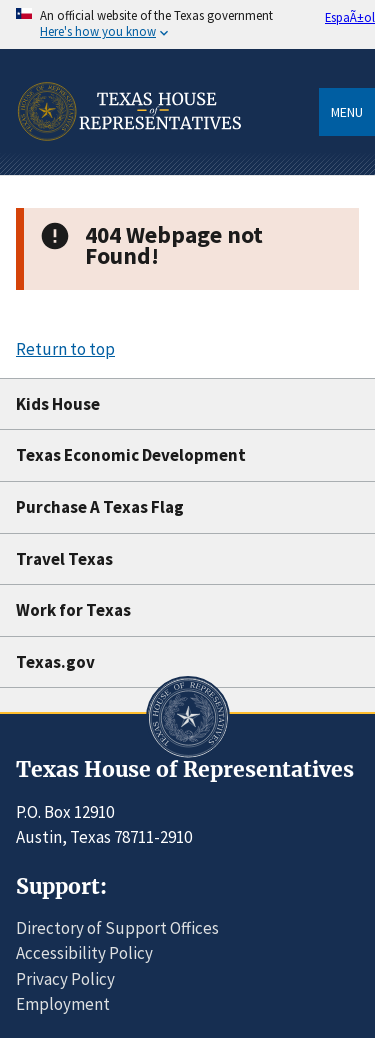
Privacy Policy (65, 979)
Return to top (65, 349)
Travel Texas (64, 559)
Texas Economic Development (131, 455)
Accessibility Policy (84, 953)
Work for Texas (73, 610)
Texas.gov (55, 662)
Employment (63, 1004)
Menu (347, 112)
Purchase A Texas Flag (100, 507)
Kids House (58, 404)
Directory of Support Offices (117, 928)
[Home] (128, 168)
